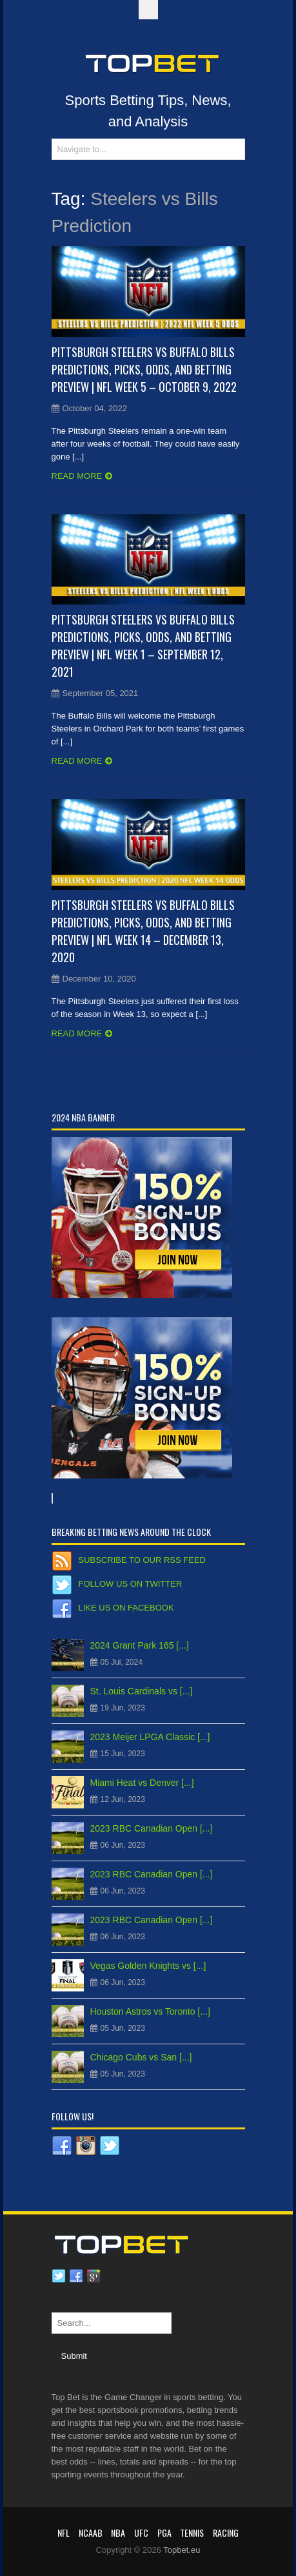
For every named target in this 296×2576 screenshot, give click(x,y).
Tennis (192, 2532)
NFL (63, 2532)
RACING (226, 2532)
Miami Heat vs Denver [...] (142, 1782)
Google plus (93, 2276)
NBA (118, 2532)
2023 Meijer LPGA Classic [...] (150, 1737)
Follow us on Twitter (131, 1584)
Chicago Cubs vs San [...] (141, 2057)
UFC (141, 2532)
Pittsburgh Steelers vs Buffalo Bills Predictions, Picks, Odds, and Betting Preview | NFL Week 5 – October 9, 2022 (144, 369)
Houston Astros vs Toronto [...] (150, 2011)
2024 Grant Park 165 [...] (139, 1645)
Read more (77, 476)
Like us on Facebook (126, 1607)
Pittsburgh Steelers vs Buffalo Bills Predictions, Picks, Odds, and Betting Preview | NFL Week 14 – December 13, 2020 (143, 930)
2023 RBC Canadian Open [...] (151, 1828)
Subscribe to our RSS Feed (142, 1560)
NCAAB (91, 2532)
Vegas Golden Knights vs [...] (148, 1966)
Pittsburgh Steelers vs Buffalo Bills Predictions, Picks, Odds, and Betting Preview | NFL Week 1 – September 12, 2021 (143, 645)
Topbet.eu (181, 2550)
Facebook (76, 2276)
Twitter (59, 2276)
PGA (164, 2532)
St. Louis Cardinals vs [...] (141, 1691)
